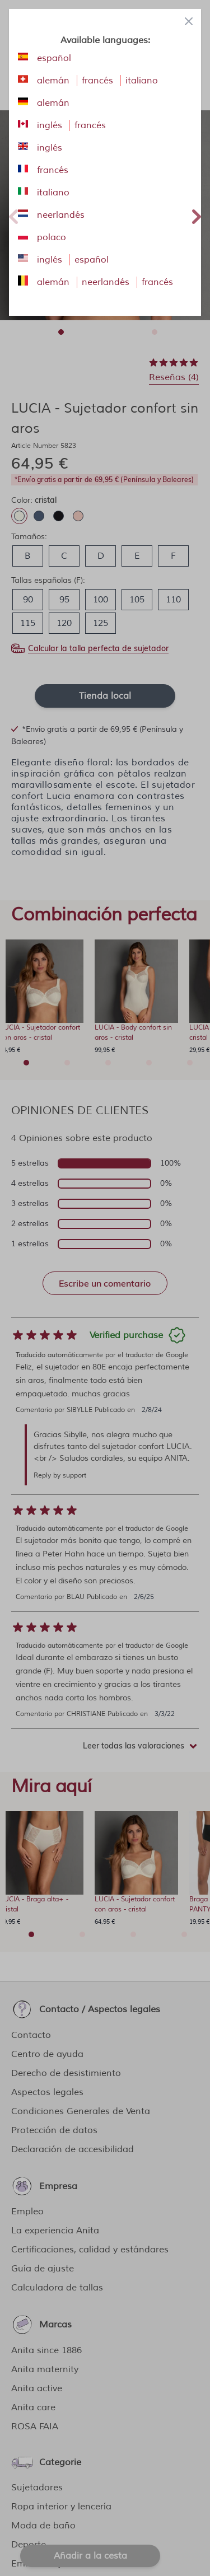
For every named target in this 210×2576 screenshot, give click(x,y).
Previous (13, 215)
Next (196, 215)
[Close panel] (189, 21)
